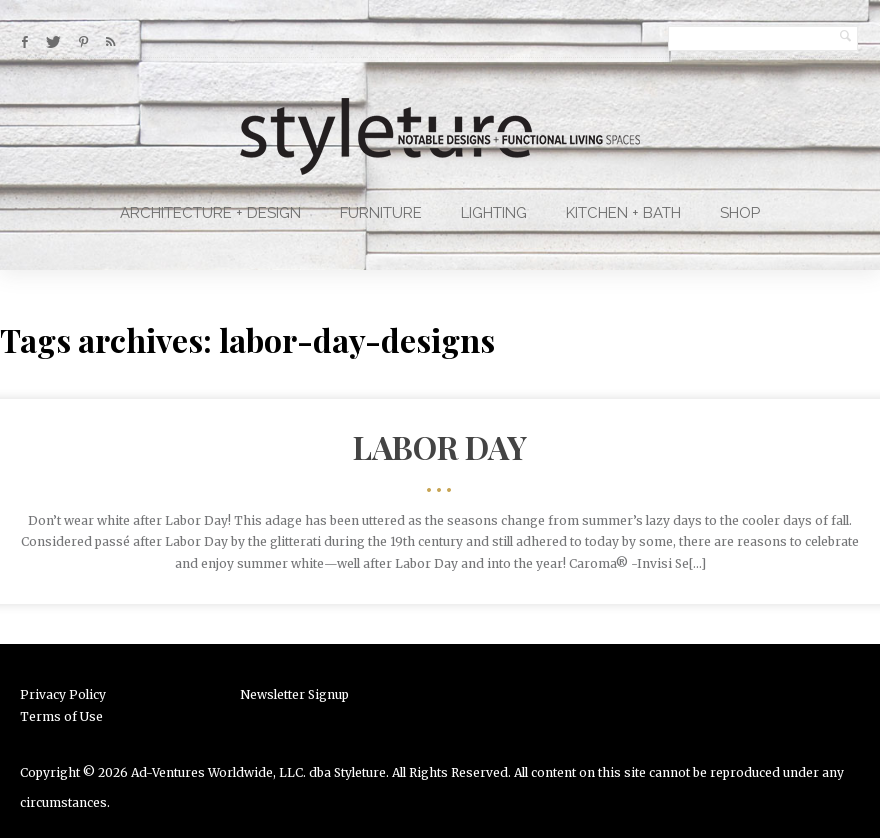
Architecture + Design (210, 213)
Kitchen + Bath (623, 213)
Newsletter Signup (294, 694)
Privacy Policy (63, 694)
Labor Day (440, 446)
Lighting (494, 213)
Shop (740, 213)
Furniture (381, 213)
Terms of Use (61, 716)
